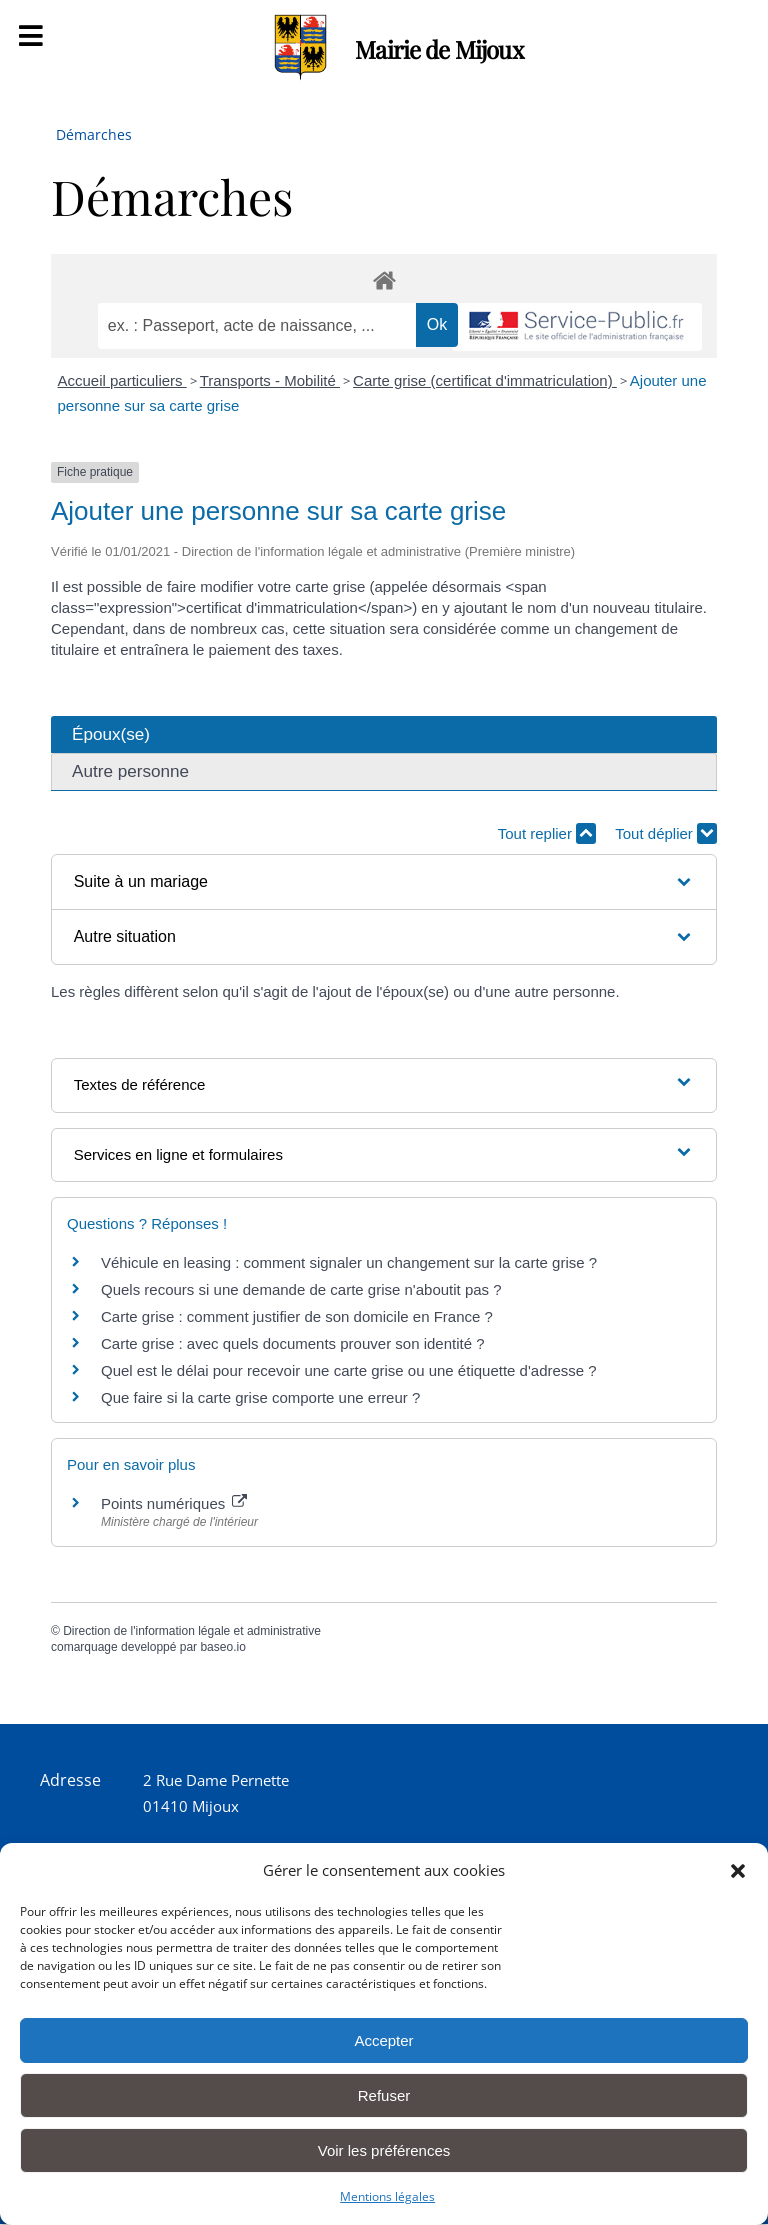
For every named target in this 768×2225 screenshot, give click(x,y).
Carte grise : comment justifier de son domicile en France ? (297, 1316)
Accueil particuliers (122, 380)
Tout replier (547, 833)
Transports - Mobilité (270, 380)
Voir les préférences (384, 2150)
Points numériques (174, 1503)
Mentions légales (387, 2196)
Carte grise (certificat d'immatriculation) (485, 380)
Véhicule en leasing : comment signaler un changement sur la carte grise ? (349, 1262)
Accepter (383, 2040)
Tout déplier (666, 833)
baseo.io (222, 1647)
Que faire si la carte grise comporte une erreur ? (260, 1397)
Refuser (384, 2095)
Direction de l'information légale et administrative (192, 1631)
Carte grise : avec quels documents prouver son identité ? (295, 1343)
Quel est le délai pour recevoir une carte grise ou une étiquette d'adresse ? (349, 1370)
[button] (738, 1871)
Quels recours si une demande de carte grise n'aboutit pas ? (301, 1289)
